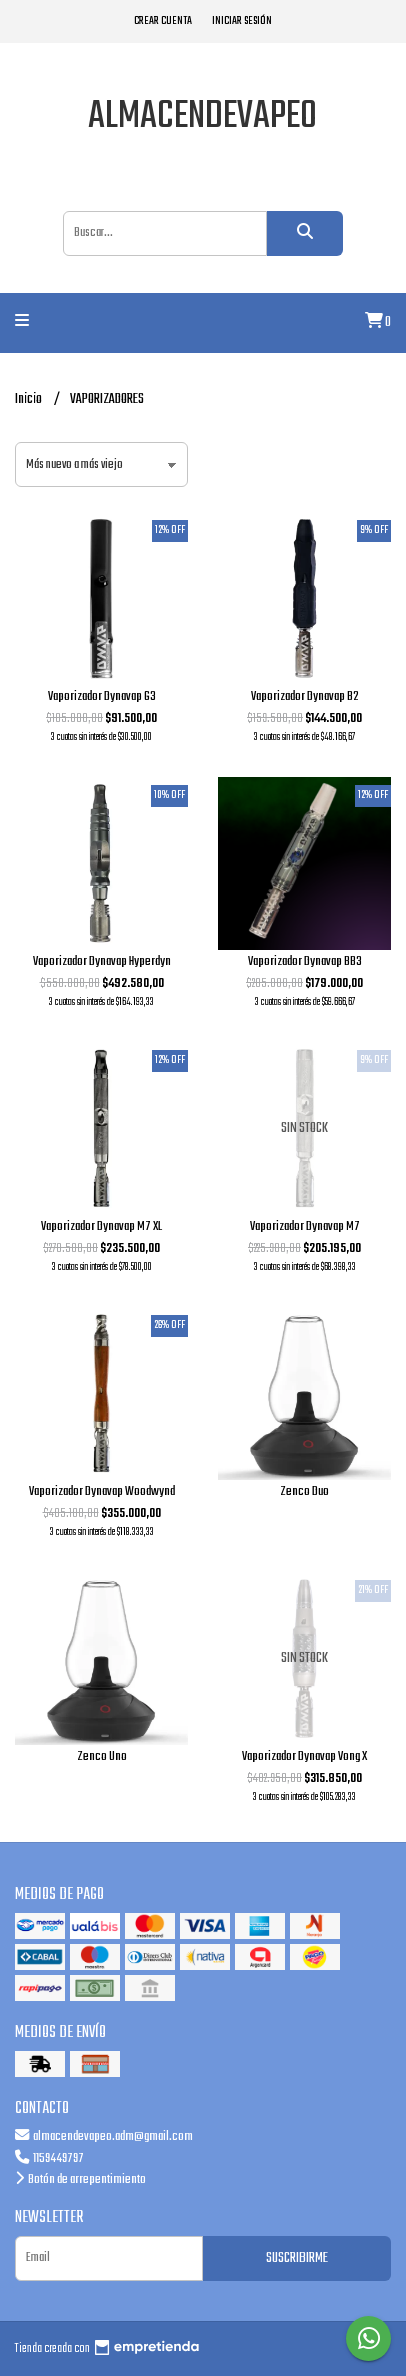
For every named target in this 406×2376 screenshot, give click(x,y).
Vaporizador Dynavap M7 (305, 1226)
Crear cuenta (163, 21)
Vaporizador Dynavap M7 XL (101, 1226)
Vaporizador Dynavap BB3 (305, 961)
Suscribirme (297, 2258)
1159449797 (49, 2158)
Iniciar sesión (242, 21)
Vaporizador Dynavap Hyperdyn (102, 961)
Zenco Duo (304, 1491)
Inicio (29, 399)
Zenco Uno (102, 1756)
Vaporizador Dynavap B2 (304, 696)
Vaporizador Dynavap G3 (102, 696)
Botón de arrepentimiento (80, 2179)
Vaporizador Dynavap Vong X (304, 1756)
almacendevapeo (202, 117)
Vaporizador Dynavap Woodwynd (102, 1491)
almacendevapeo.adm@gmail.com (104, 2136)
